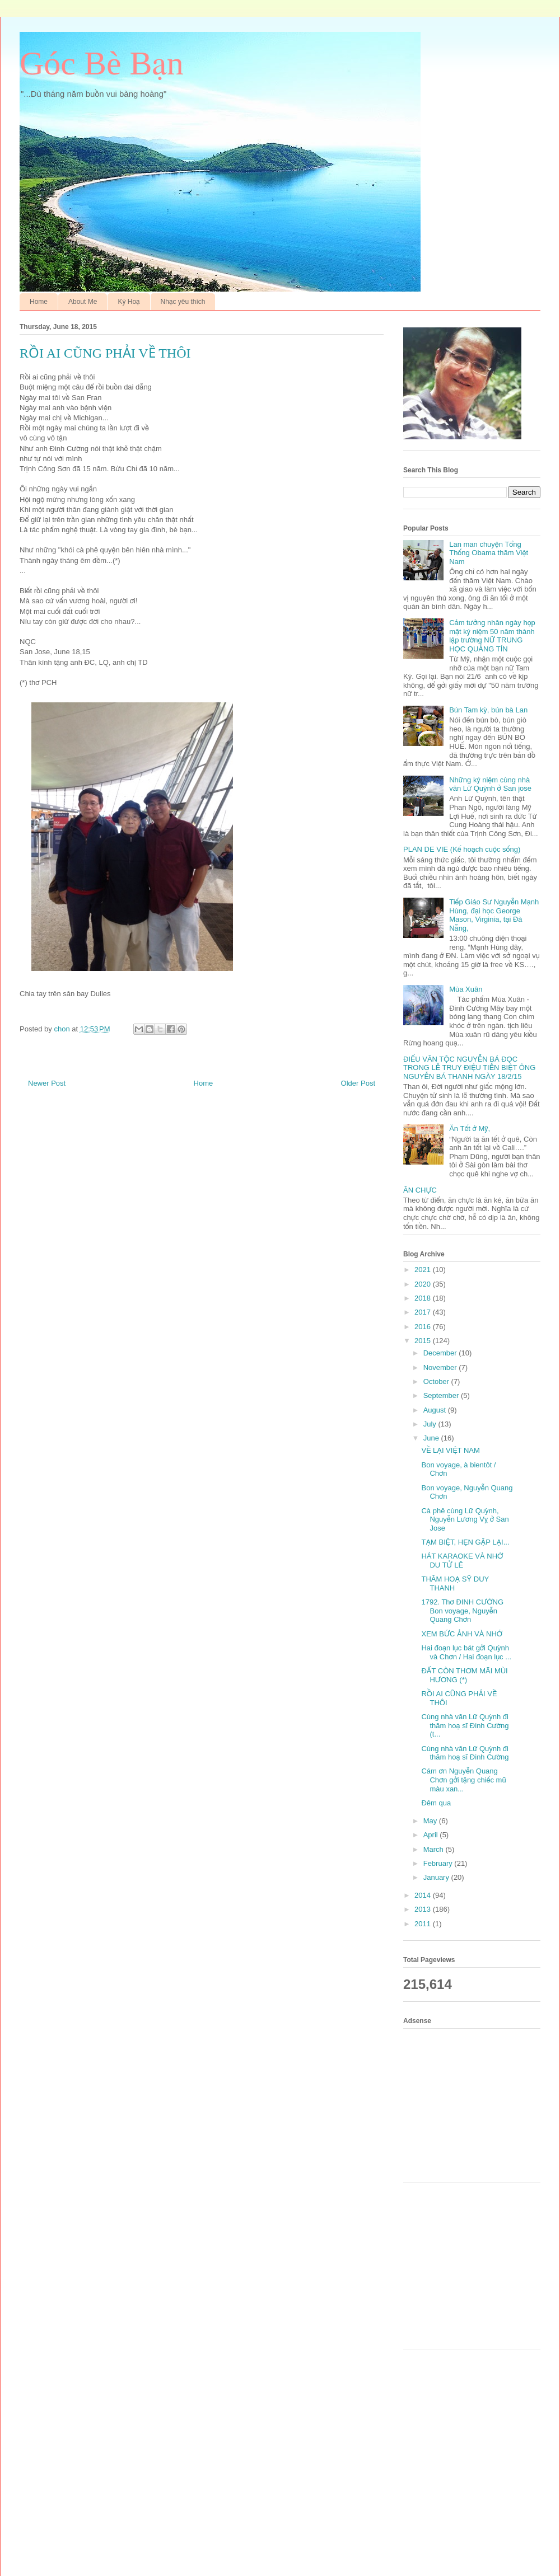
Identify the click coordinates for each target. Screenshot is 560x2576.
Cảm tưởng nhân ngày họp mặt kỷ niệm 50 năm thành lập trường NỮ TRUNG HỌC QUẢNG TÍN (492, 635)
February (439, 1863)
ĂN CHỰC (420, 1190)
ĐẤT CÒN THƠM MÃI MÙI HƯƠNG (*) (464, 1675)
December (441, 1353)
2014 (423, 1895)
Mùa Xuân (465, 989)
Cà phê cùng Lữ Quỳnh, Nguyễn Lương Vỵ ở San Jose (464, 1519)
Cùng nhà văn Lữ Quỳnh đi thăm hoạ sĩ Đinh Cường (464, 1753)
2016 (423, 1326)
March (434, 1849)
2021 (423, 1269)
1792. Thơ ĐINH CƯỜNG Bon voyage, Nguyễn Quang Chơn (462, 1611)
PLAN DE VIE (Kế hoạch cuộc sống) (461, 849)
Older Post (358, 1083)
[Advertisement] (476, 2104)
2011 (423, 1924)
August (435, 1410)
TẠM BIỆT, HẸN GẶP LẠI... (465, 1542)
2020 (423, 1284)
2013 (423, 1909)
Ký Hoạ (128, 302)
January (437, 1877)
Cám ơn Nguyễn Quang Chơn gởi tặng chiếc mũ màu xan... (463, 1780)
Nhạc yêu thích (183, 302)
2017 (423, 1312)
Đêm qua (436, 1803)
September (442, 1395)
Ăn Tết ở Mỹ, (469, 1128)
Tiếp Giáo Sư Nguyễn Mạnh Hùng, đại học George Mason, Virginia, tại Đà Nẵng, (494, 915)
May (431, 1821)
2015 (423, 1340)
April (431, 1835)
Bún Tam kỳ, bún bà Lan (488, 710)
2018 (423, 1298)
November (441, 1367)
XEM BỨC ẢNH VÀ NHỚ (461, 1634)
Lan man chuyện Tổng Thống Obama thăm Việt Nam (488, 553)
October (437, 1381)
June (432, 1438)
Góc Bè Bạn (102, 63)
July (430, 1424)
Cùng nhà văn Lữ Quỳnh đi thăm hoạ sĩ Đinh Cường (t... (464, 1725)
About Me (82, 302)
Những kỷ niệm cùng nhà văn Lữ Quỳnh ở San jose (490, 784)
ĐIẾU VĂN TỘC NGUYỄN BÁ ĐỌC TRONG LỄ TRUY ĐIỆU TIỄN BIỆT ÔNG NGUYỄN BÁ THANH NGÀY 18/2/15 (469, 1068)
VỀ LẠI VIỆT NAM (450, 1450)
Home (39, 302)
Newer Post (47, 1083)
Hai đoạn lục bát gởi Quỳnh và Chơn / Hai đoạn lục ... (466, 1652)
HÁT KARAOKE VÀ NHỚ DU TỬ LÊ (462, 1560)
